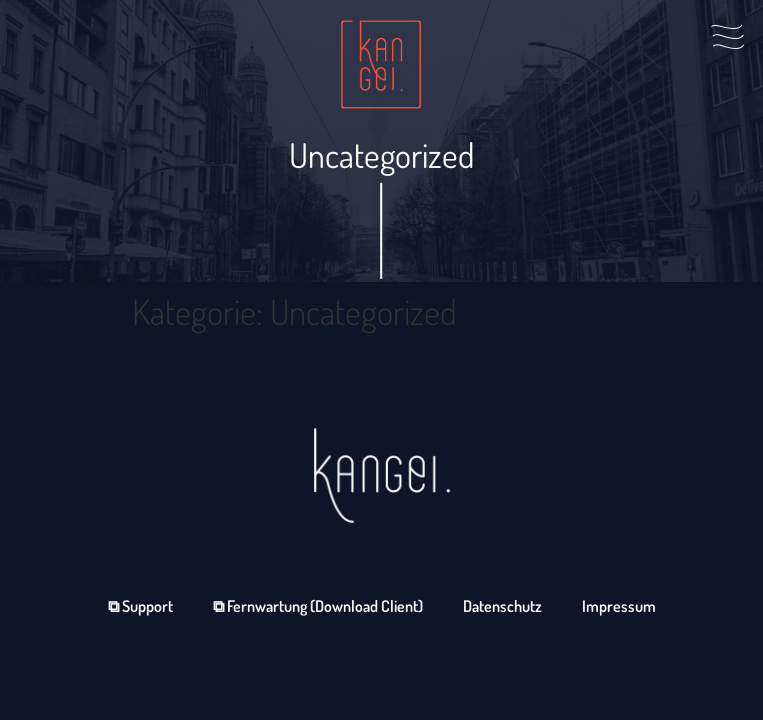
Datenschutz (502, 606)
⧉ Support (140, 606)
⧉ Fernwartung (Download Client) (318, 606)
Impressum (619, 606)
